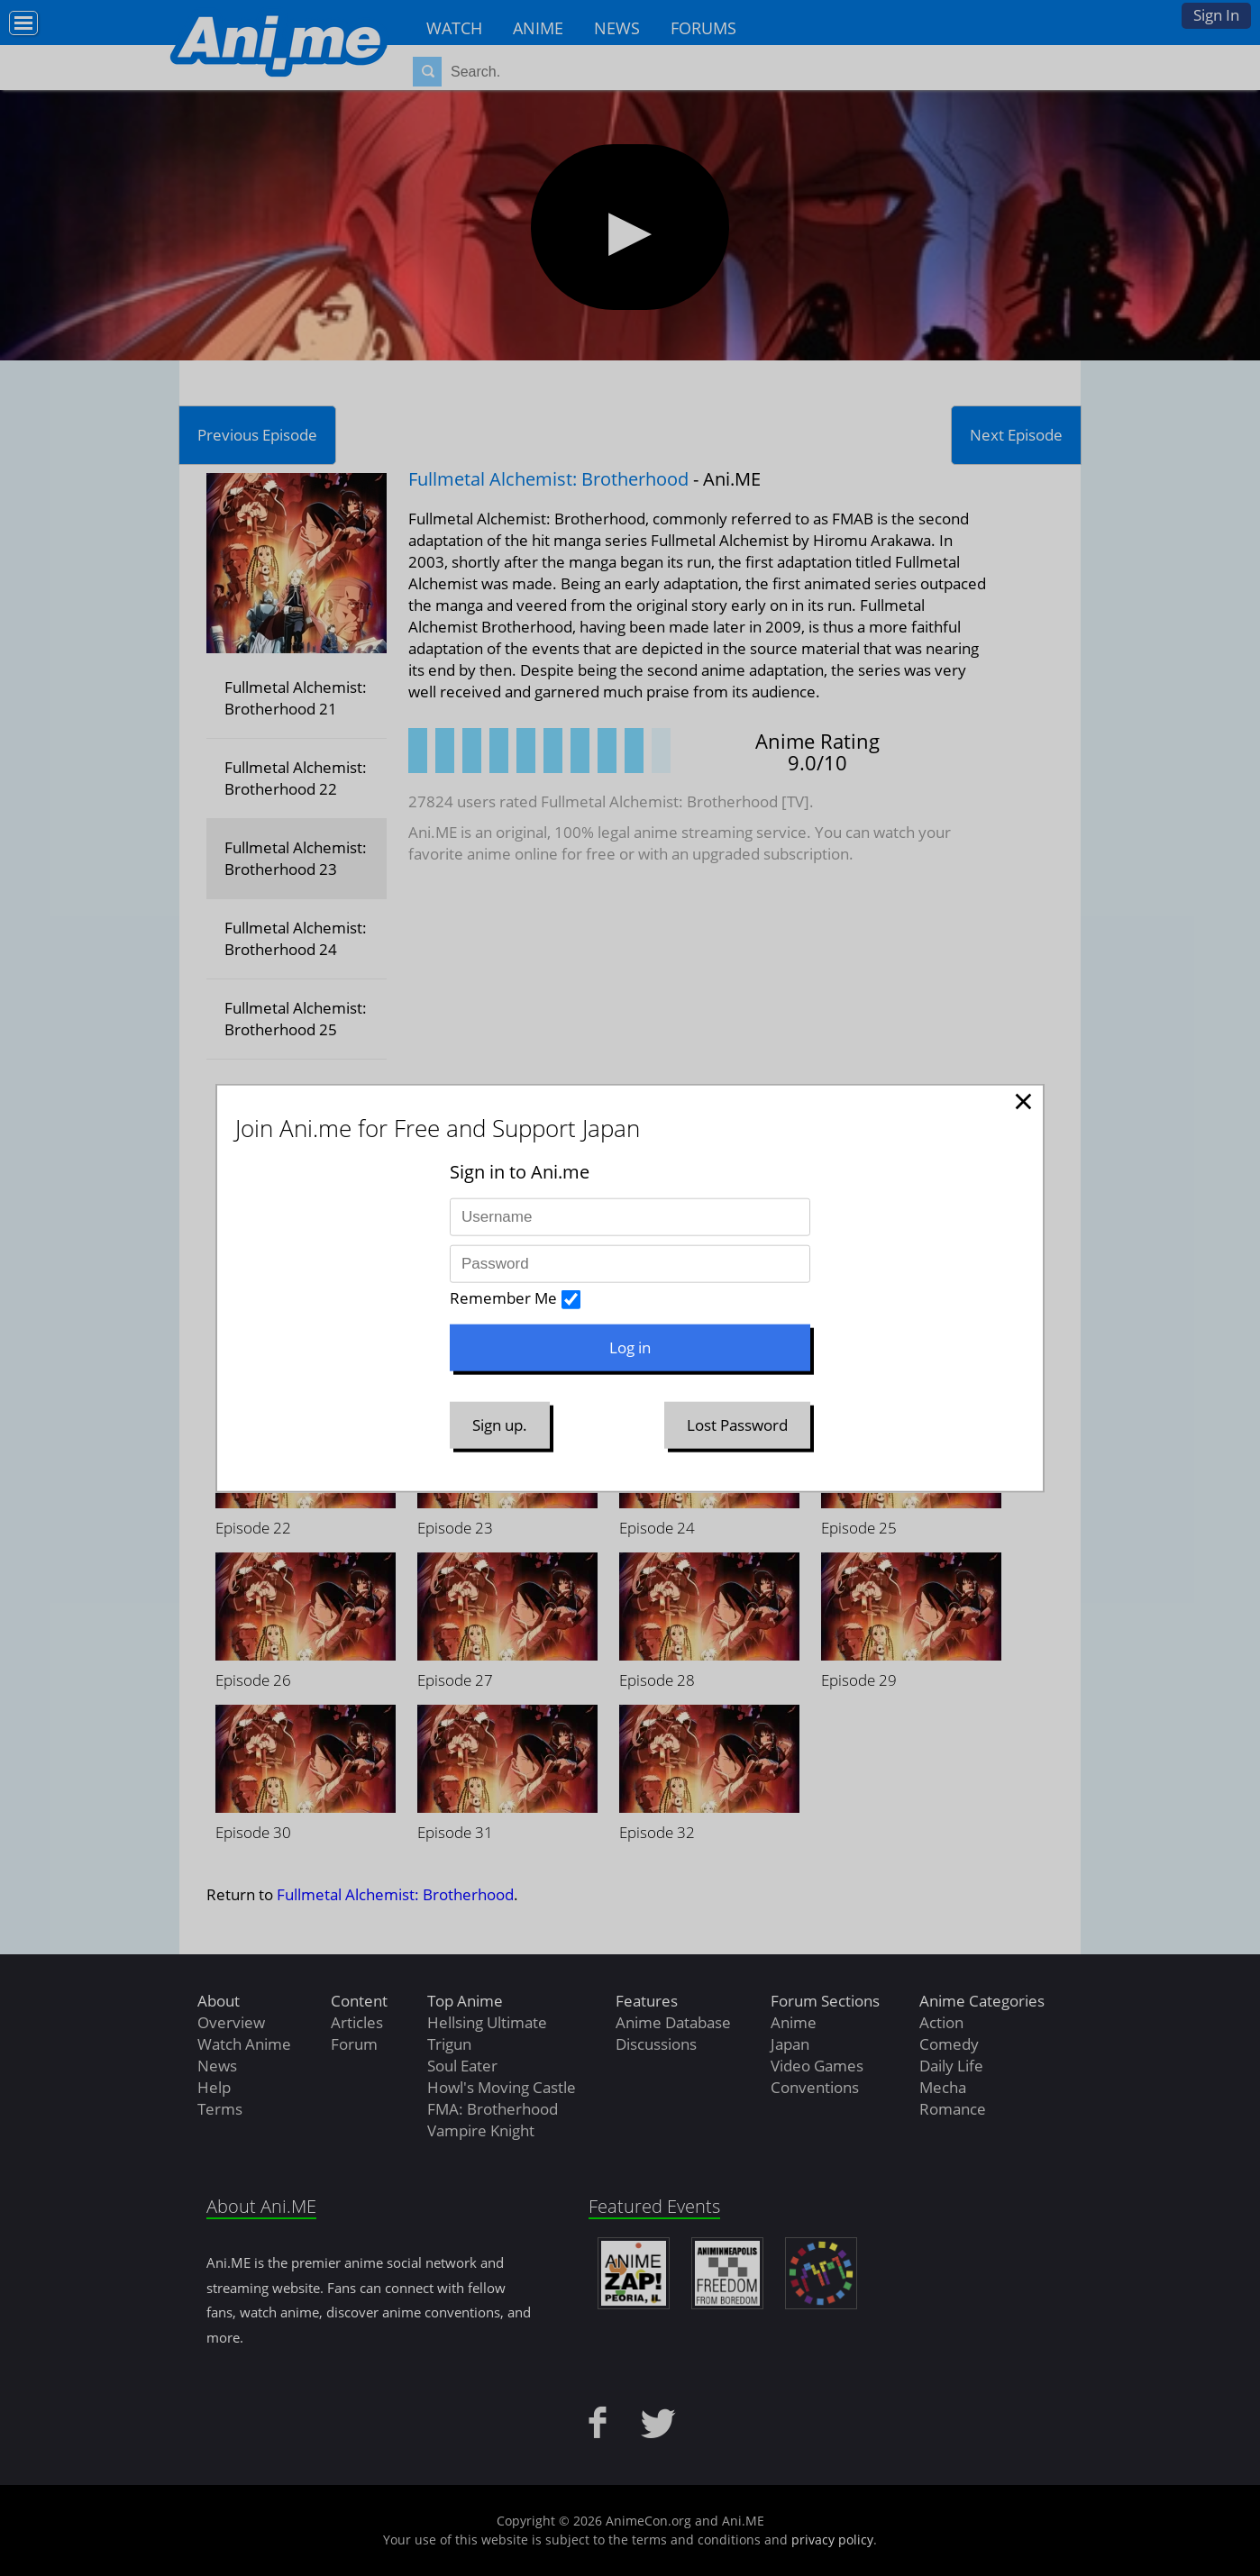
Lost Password (737, 1425)
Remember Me (503, 1298)
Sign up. (499, 1425)
